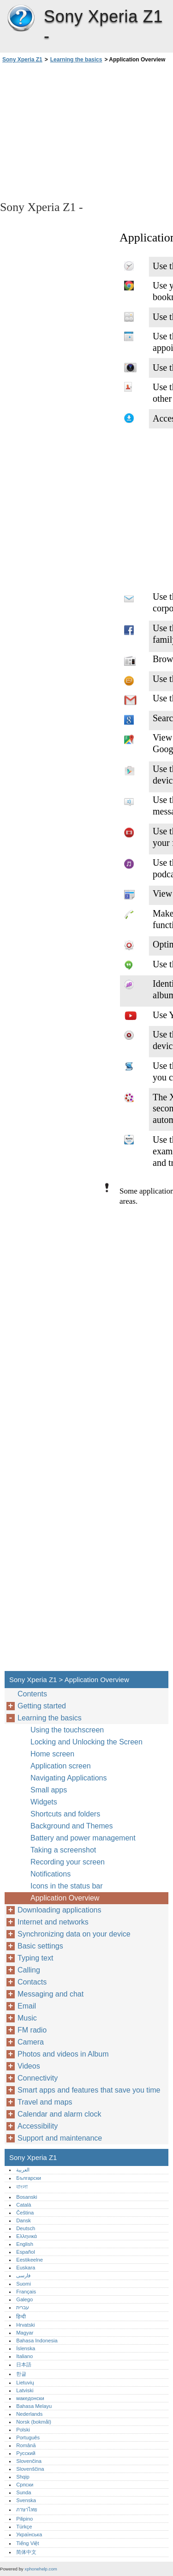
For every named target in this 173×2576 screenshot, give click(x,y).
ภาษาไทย (26, 2509)
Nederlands (29, 2414)
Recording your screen (67, 1862)
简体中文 (26, 2552)
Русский (26, 2453)
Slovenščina (30, 2469)
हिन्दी (21, 2316)
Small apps (48, 1790)
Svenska (26, 2500)
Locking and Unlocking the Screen (86, 1742)
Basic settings (40, 1946)
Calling (29, 1970)
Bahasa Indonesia (37, 2340)
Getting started (42, 1706)
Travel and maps (45, 2102)
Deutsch (25, 2228)
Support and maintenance (60, 2138)
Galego (24, 2299)
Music (27, 2018)
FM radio (32, 2030)
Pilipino (24, 2519)
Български (28, 2178)
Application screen (60, 1766)
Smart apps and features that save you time (89, 2090)
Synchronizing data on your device (74, 1934)
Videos (29, 2066)
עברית (22, 2307)
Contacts (32, 1982)
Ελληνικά (26, 2236)
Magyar (24, 2332)
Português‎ (28, 2437)
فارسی (23, 2275)
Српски (24, 2484)
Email (27, 2006)
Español (25, 2252)
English (24, 2244)
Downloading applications (59, 1910)
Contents (32, 1694)
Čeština (25, 2212)
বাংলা (22, 2187)
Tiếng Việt (27, 2543)
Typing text (35, 1958)
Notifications (50, 1874)
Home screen (52, 1754)
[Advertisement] (86, 131)
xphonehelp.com (40, 2568)
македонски (30, 2398)
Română (26, 2445)
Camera (31, 2042)
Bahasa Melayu (34, 2406)
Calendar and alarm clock (59, 2114)
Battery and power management (83, 1838)
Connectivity (38, 2078)
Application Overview (64, 1898)
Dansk (23, 2220)
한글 (21, 2374)
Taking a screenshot (63, 1850)
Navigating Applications (68, 1778)
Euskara (25, 2267)
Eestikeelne (29, 2259)
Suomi (23, 2283)
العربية (23, 2169)
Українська (29, 2534)
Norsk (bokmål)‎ (33, 2422)
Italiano (24, 2356)
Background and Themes (71, 1826)
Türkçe (24, 2526)
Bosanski (26, 2197)
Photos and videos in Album (63, 2054)
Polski (23, 2429)
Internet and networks (53, 1922)
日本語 (23, 2364)
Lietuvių (25, 2382)
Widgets (43, 1802)
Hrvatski (25, 2325)
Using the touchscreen (67, 1730)
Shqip (23, 2476)
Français (26, 2291)
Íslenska (25, 2348)
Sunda (23, 2492)
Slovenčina (29, 2461)
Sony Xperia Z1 (21, 18)
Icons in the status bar (66, 1886)
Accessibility (38, 2126)
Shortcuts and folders (65, 1814)
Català (23, 2205)
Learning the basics (76, 59)
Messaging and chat (51, 1994)
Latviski (24, 2390)
